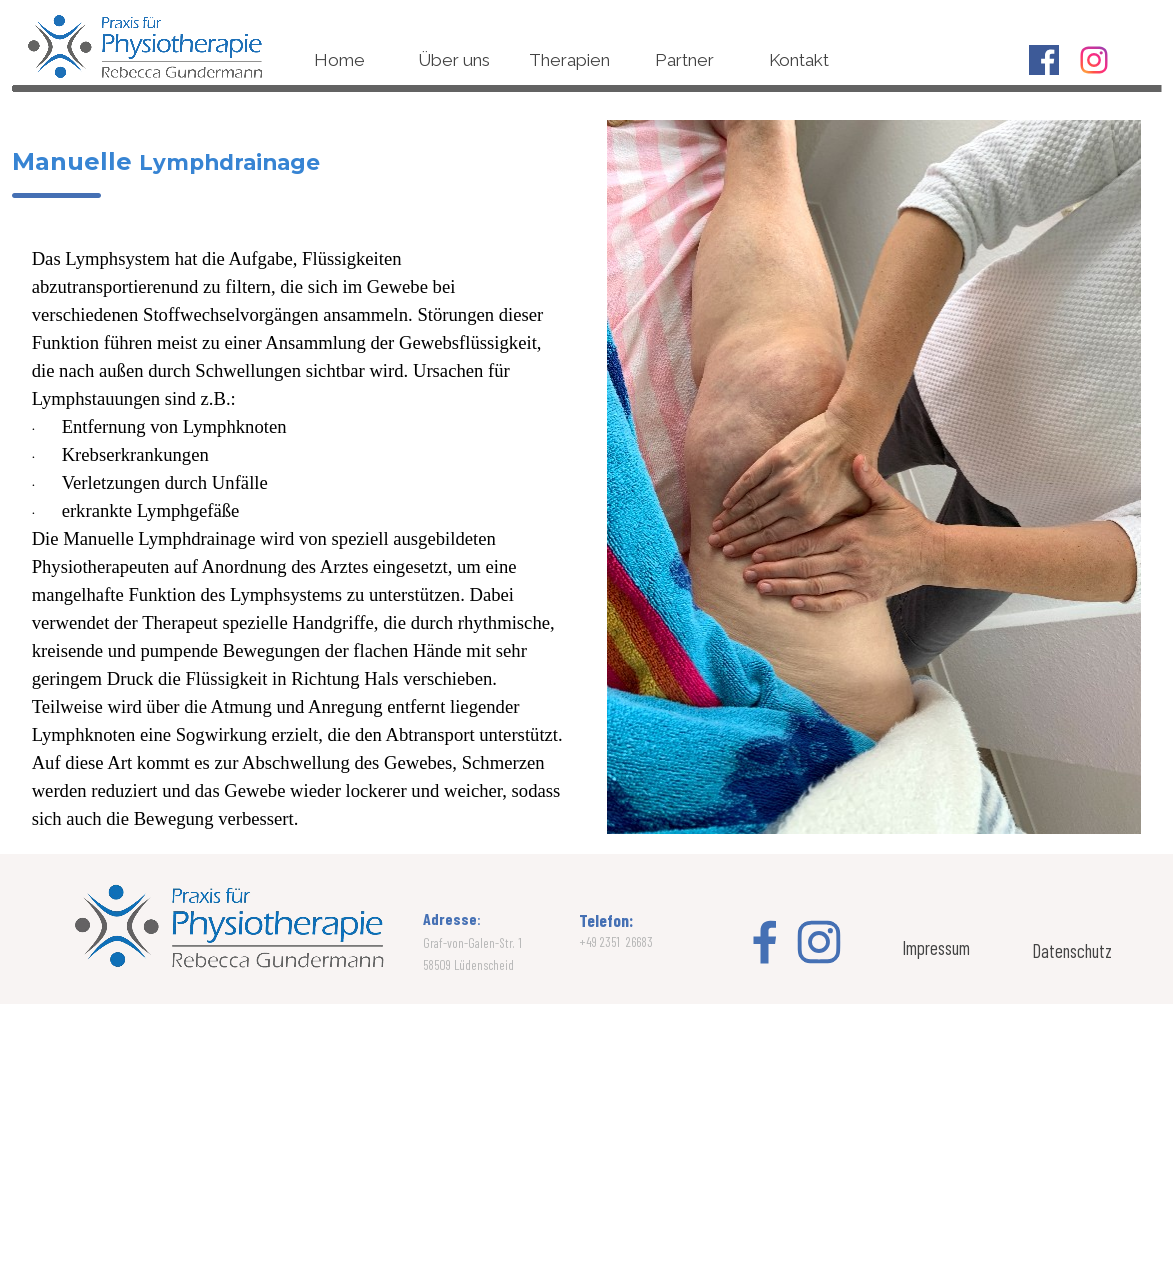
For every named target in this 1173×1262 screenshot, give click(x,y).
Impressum (936, 947)
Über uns (454, 60)
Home (339, 60)
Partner (684, 60)
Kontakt (799, 60)
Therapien (569, 60)
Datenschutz (1072, 950)
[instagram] (1094, 60)
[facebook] (1044, 60)
